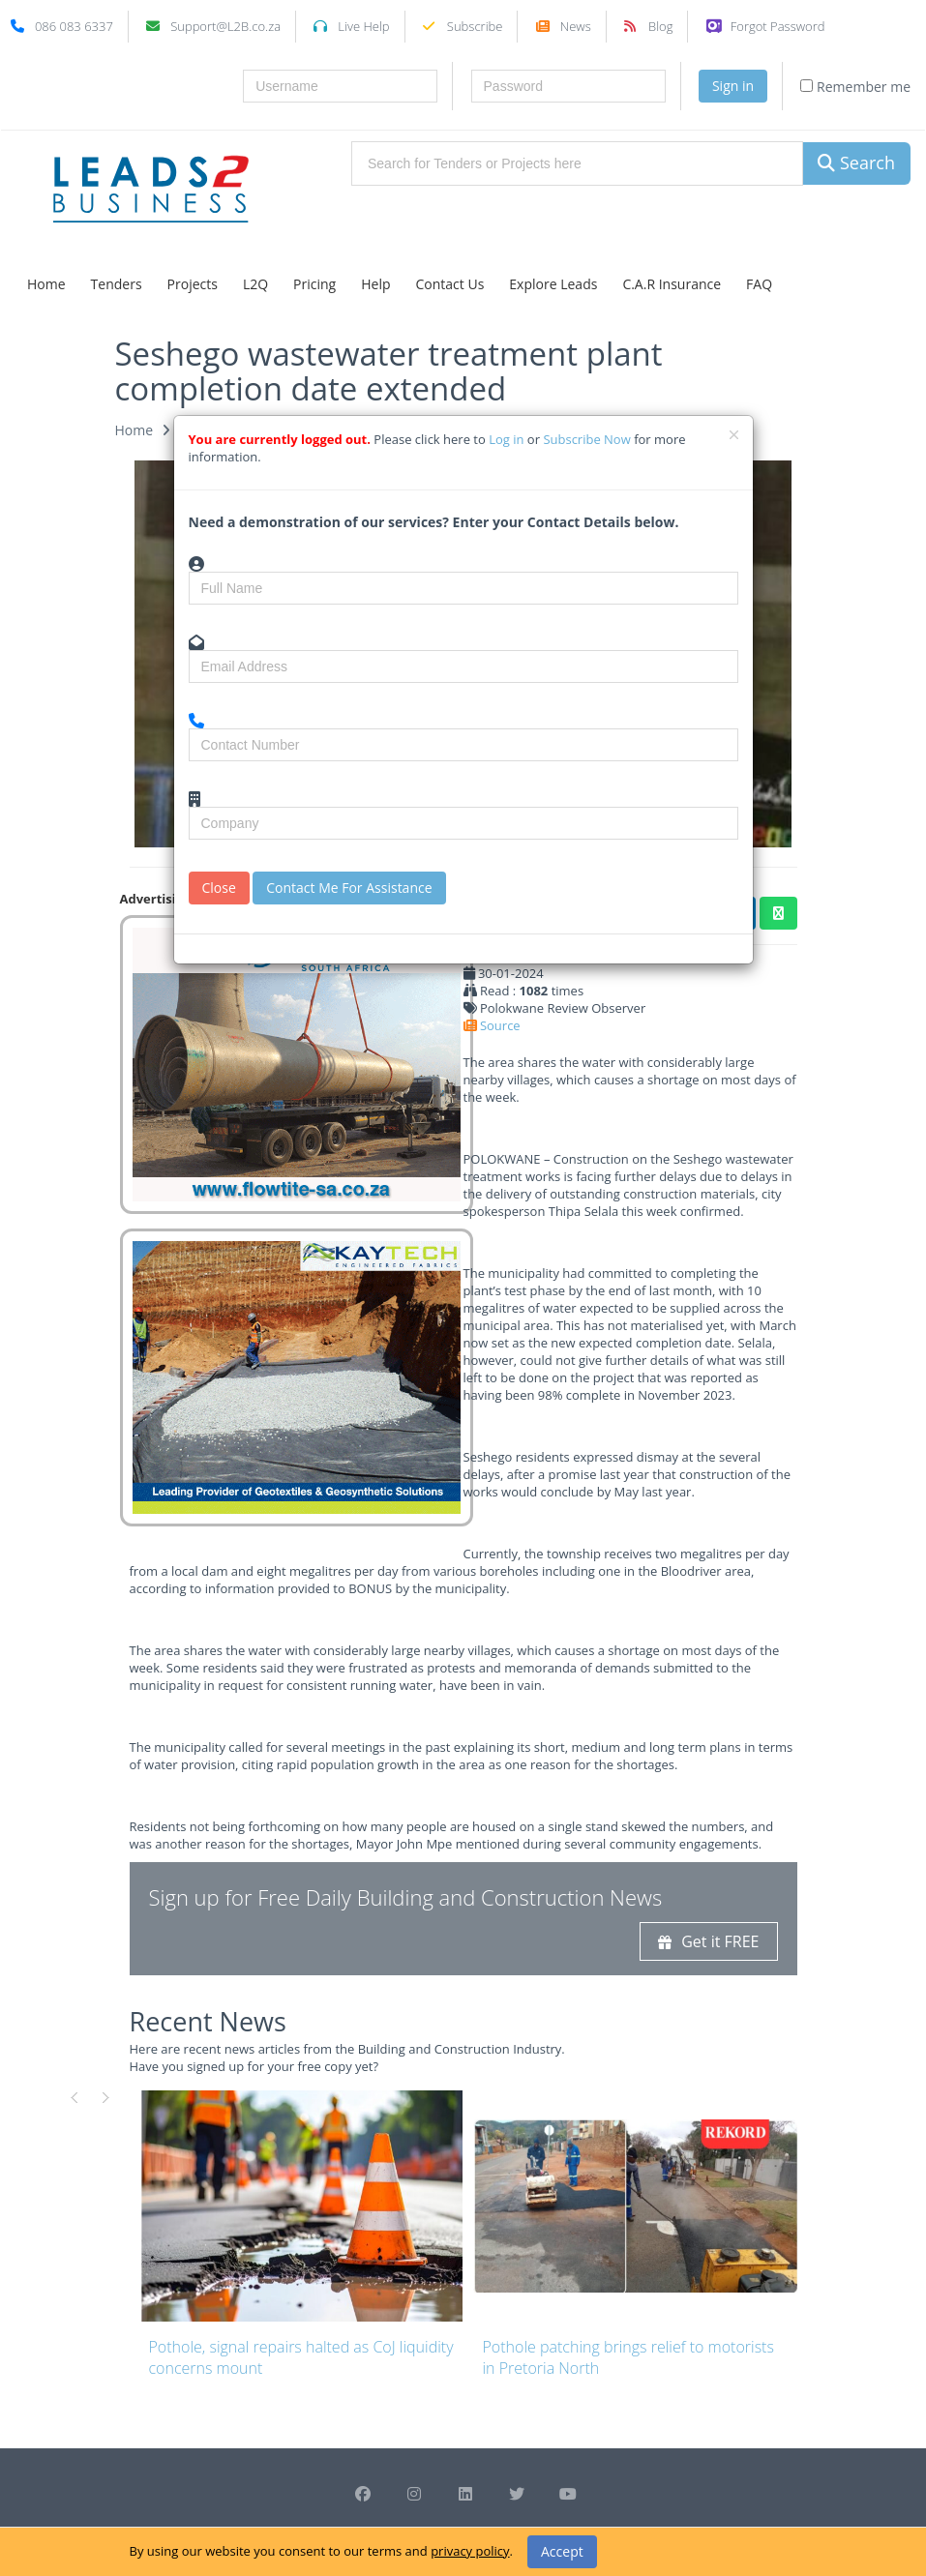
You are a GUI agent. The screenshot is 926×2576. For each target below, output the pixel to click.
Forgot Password (778, 26)
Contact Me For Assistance (349, 887)
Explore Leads (553, 284)
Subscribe (475, 26)
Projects (192, 284)
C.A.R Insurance (671, 284)
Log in (508, 439)
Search (856, 162)
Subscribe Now (588, 439)
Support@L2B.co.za (225, 26)
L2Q (255, 284)
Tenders (116, 284)
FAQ (759, 284)
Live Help (363, 26)
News (575, 26)
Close (219, 887)
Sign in (733, 85)
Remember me (855, 86)
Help (375, 284)
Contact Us (450, 284)
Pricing (314, 284)
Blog (660, 26)
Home (46, 284)
